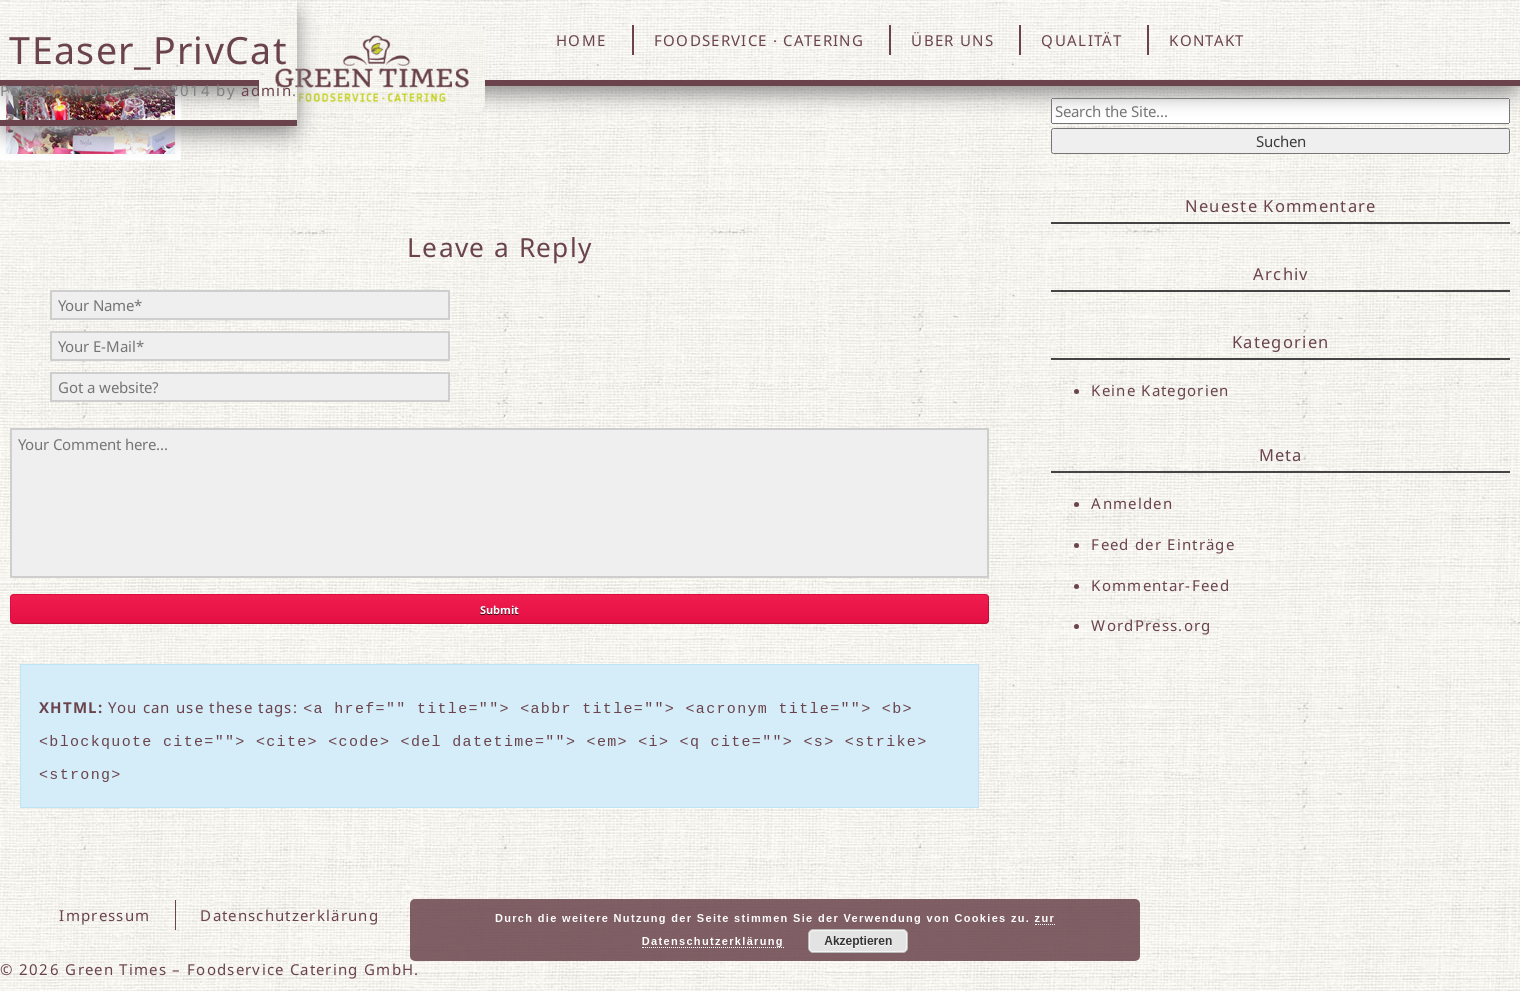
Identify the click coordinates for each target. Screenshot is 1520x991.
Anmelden (1132, 503)
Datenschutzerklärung (290, 906)
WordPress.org (1151, 627)
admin (266, 90)
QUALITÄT (1081, 40)
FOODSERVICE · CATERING (759, 40)
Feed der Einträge (1163, 544)
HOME (581, 40)
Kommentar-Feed (1160, 586)
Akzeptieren (858, 941)
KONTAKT (1206, 40)
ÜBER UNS (952, 40)
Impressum (105, 906)
